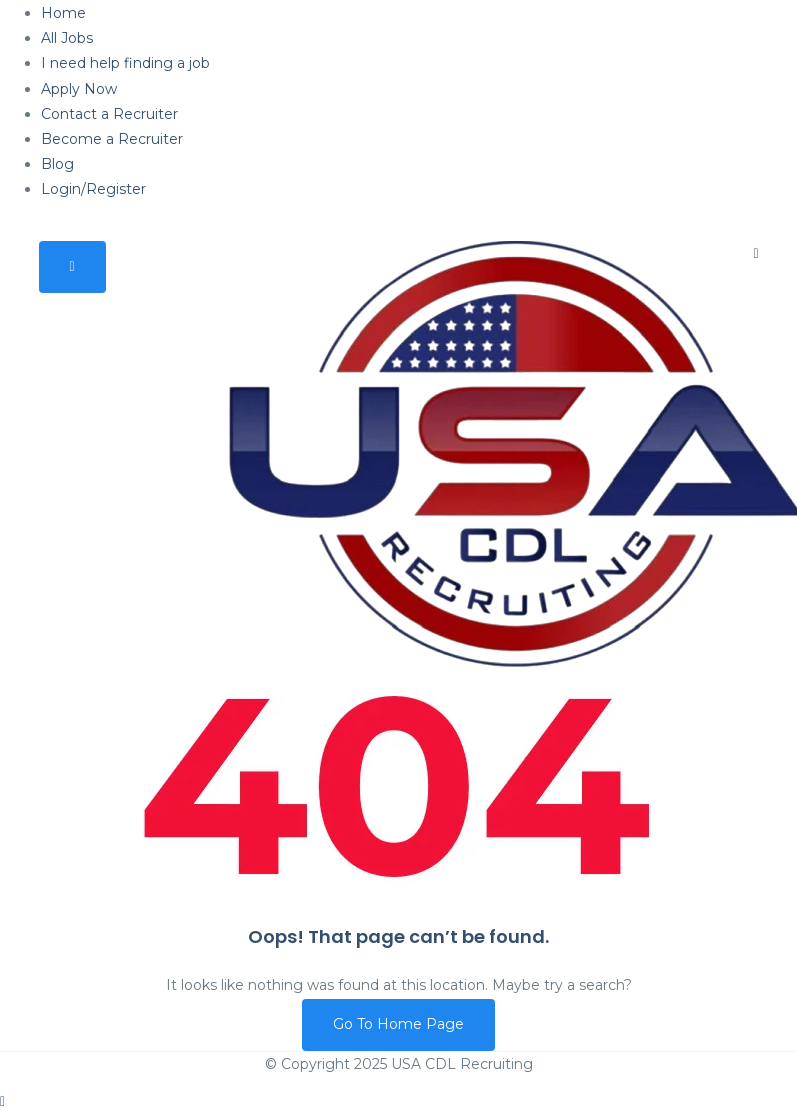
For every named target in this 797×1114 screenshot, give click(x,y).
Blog (57, 164)
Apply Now (79, 89)
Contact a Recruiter (109, 114)
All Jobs (67, 38)
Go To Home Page (398, 1024)
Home (63, 13)
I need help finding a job (125, 63)
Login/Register (93, 189)
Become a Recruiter (112, 139)
